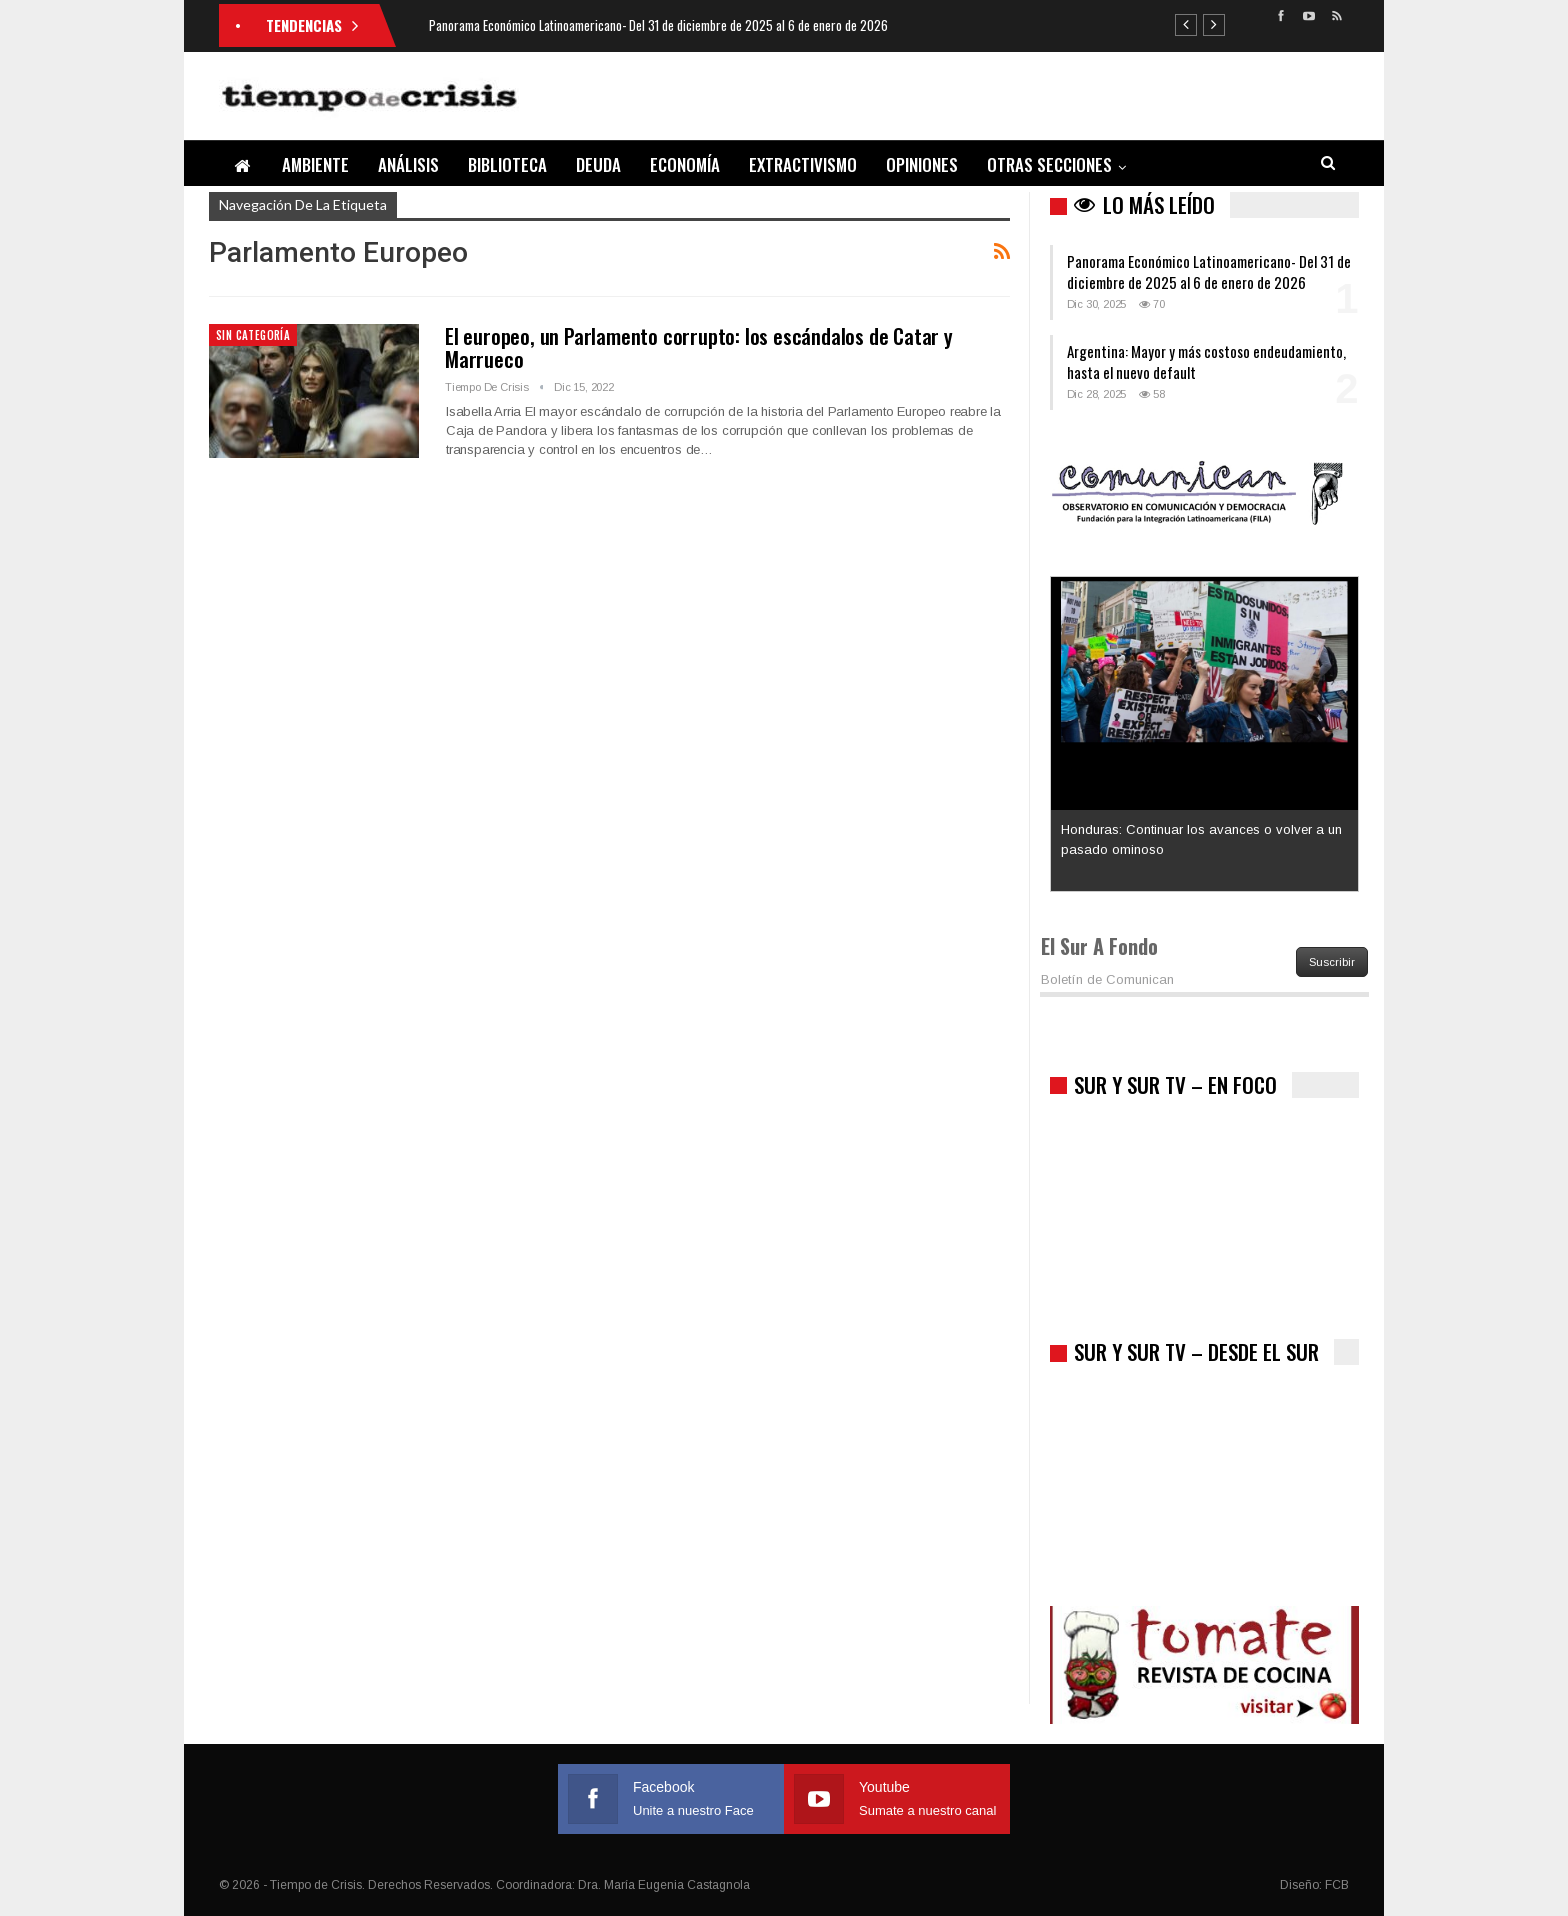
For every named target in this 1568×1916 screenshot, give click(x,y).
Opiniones (922, 164)
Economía (685, 164)
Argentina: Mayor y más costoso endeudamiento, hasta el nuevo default (1206, 361)
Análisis (408, 164)
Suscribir (1332, 962)
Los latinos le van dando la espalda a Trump (1196, 596)
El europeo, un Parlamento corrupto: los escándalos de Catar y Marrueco (699, 347)
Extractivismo (803, 164)
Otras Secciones (1049, 164)
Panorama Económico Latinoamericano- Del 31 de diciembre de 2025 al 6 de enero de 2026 (658, 25)
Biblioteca (507, 164)
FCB (1337, 1885)
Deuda (598, 164)
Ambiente (315, 164)
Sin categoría (253, 335)
